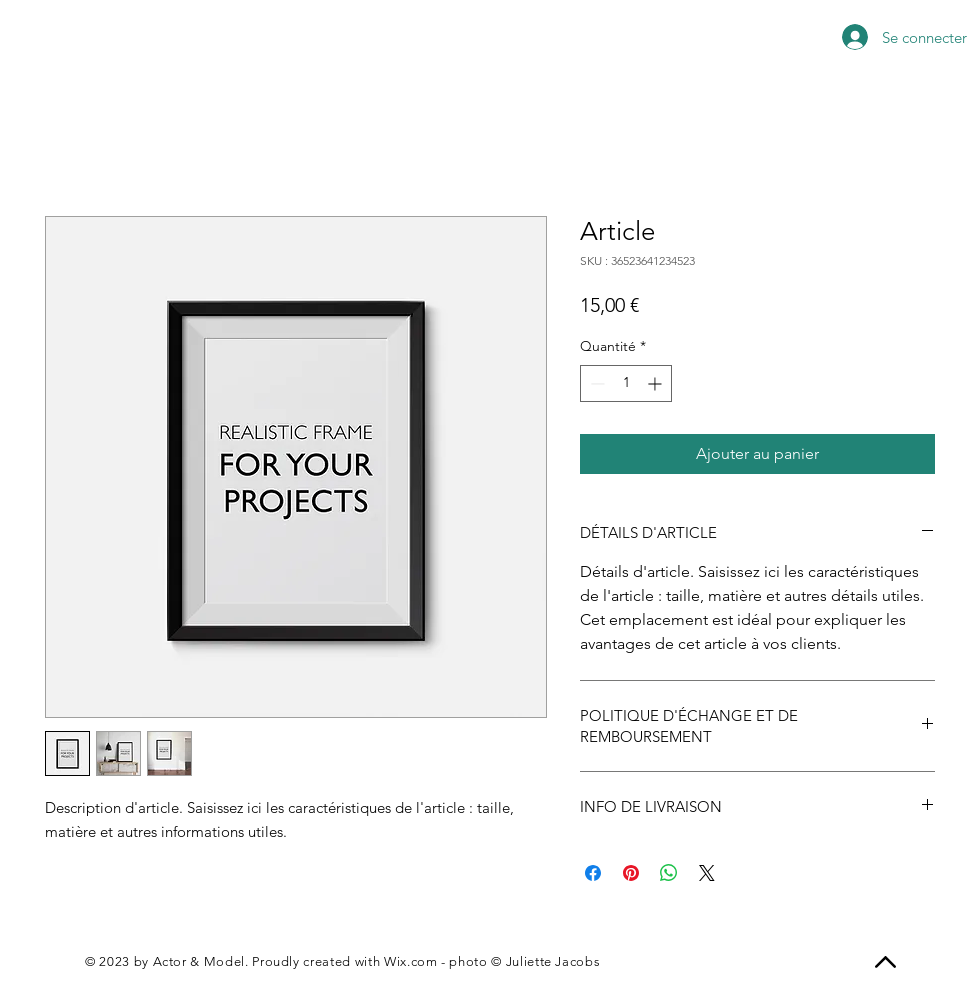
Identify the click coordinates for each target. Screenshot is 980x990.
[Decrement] (595, 383)
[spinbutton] (626, 383)
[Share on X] (707, 873)
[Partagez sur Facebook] (593, 873)
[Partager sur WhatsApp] (669, 873)
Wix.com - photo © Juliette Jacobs (492, 961)
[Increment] (656, 383)
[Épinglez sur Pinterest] (631, 873)
